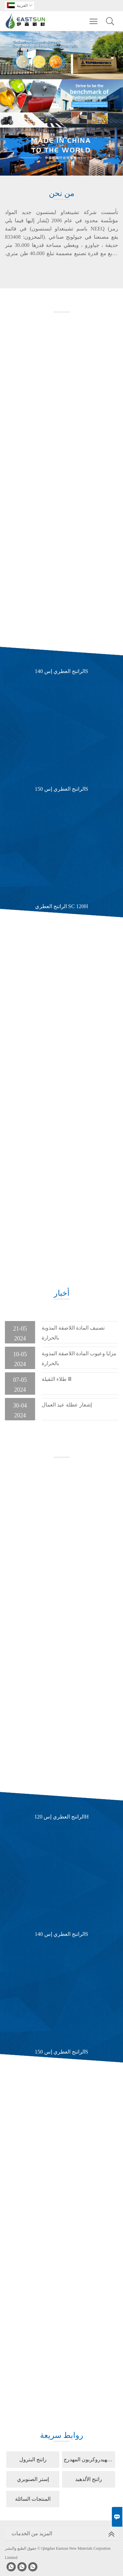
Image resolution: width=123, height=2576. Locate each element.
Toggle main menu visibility (94, 18)
